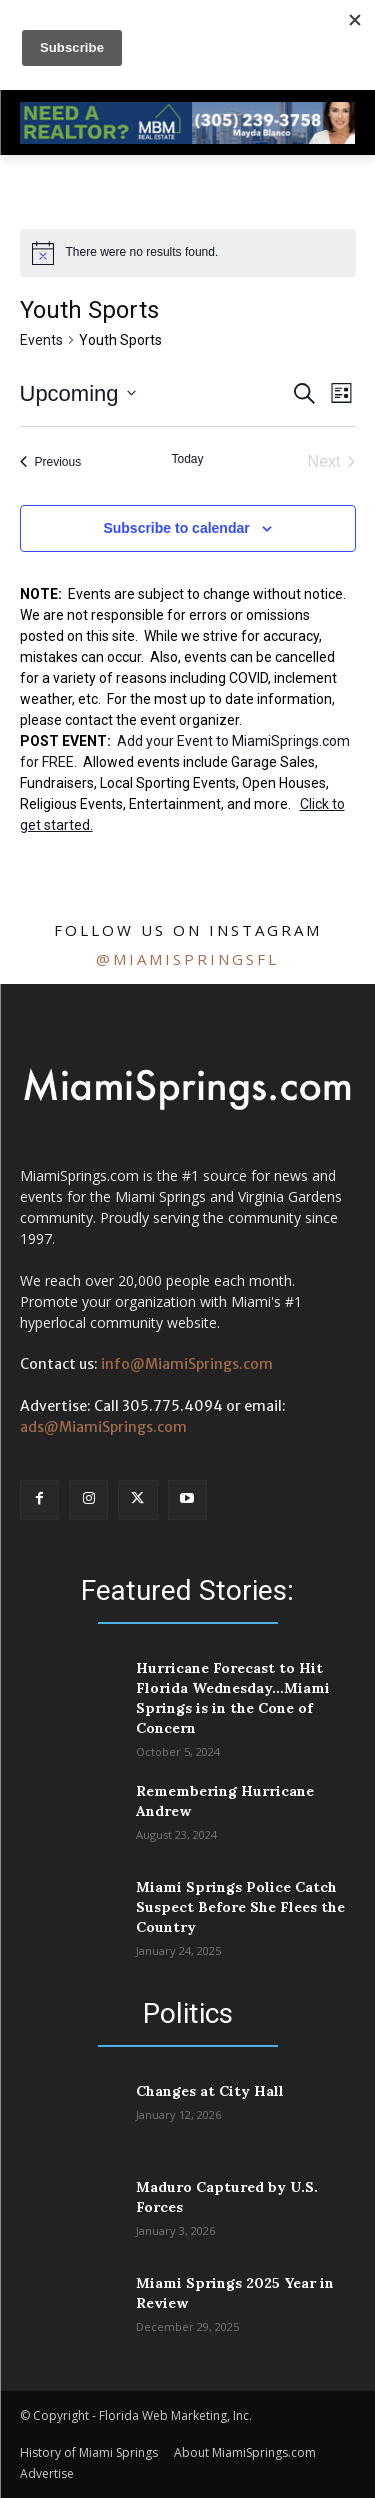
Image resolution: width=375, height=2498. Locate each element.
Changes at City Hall (210, 2091)
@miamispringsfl (187, 959)
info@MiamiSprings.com (187, 1364)
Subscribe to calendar (176, 528)
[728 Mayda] (187, 139)
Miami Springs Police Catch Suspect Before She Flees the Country (240, 1907)
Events (41, 340)
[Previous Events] (51, 462)
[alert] (188, 253)
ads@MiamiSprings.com (103, 1427)
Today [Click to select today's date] (187, 459)
